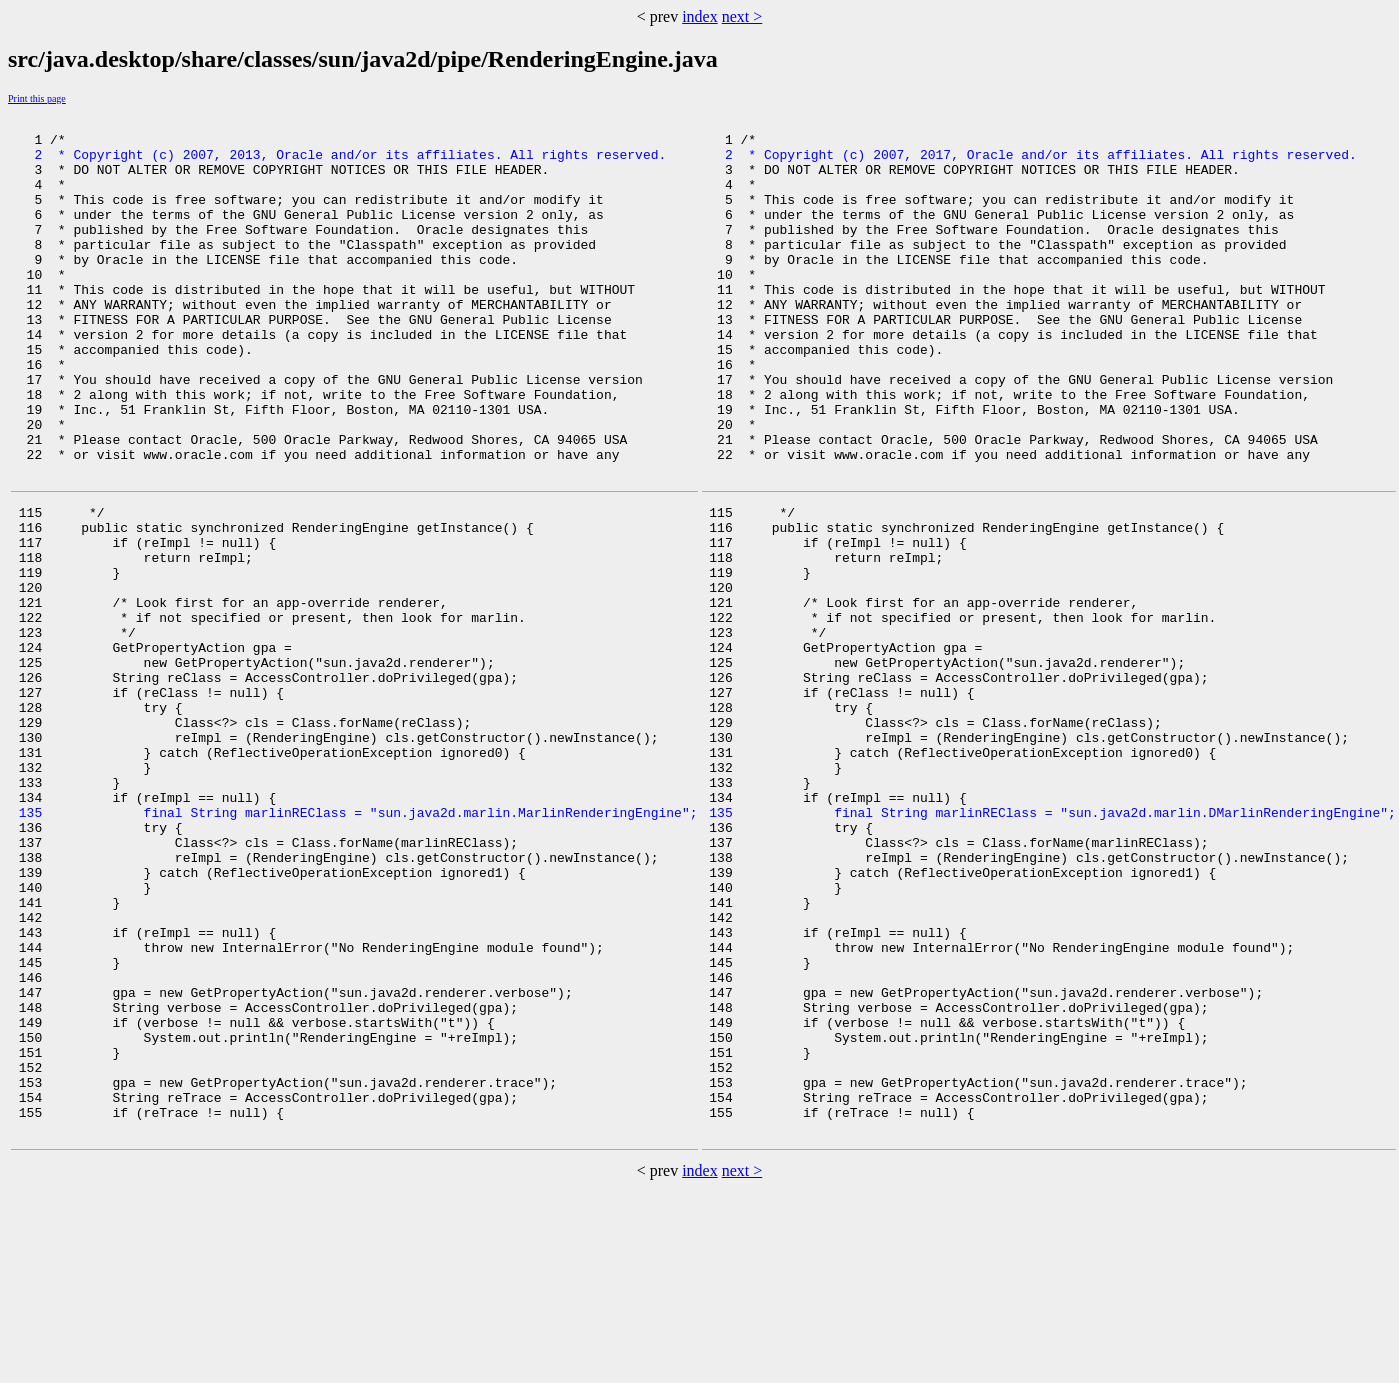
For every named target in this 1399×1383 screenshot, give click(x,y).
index (700, 16)
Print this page (37, 98)
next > (742, 16)
